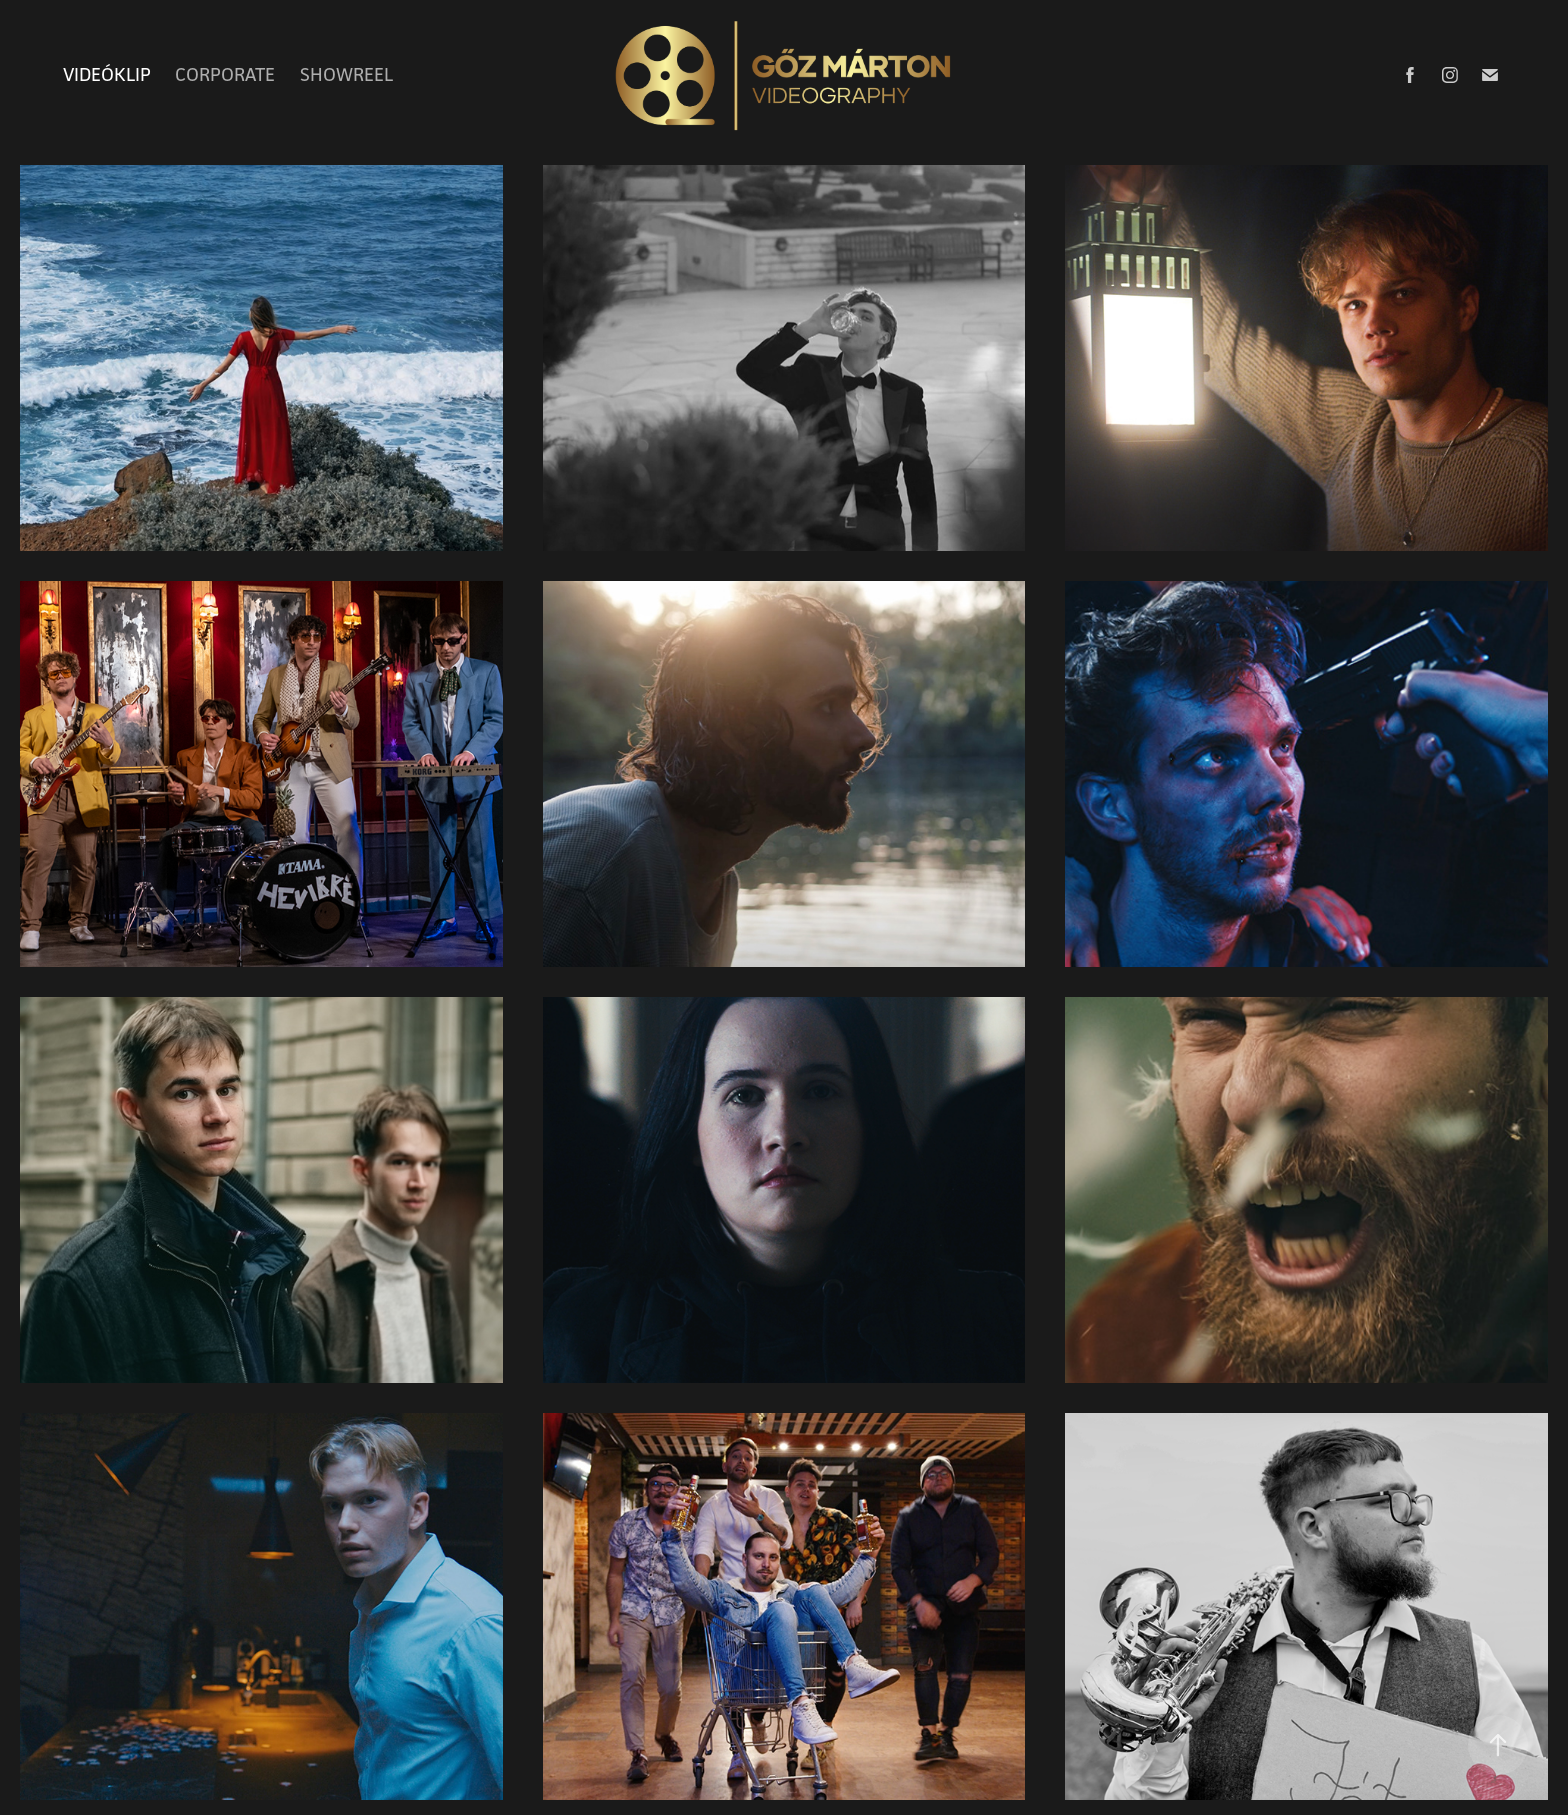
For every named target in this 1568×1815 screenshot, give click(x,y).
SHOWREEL (346, 74)
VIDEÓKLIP (107, 74)
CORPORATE (225, 74)
